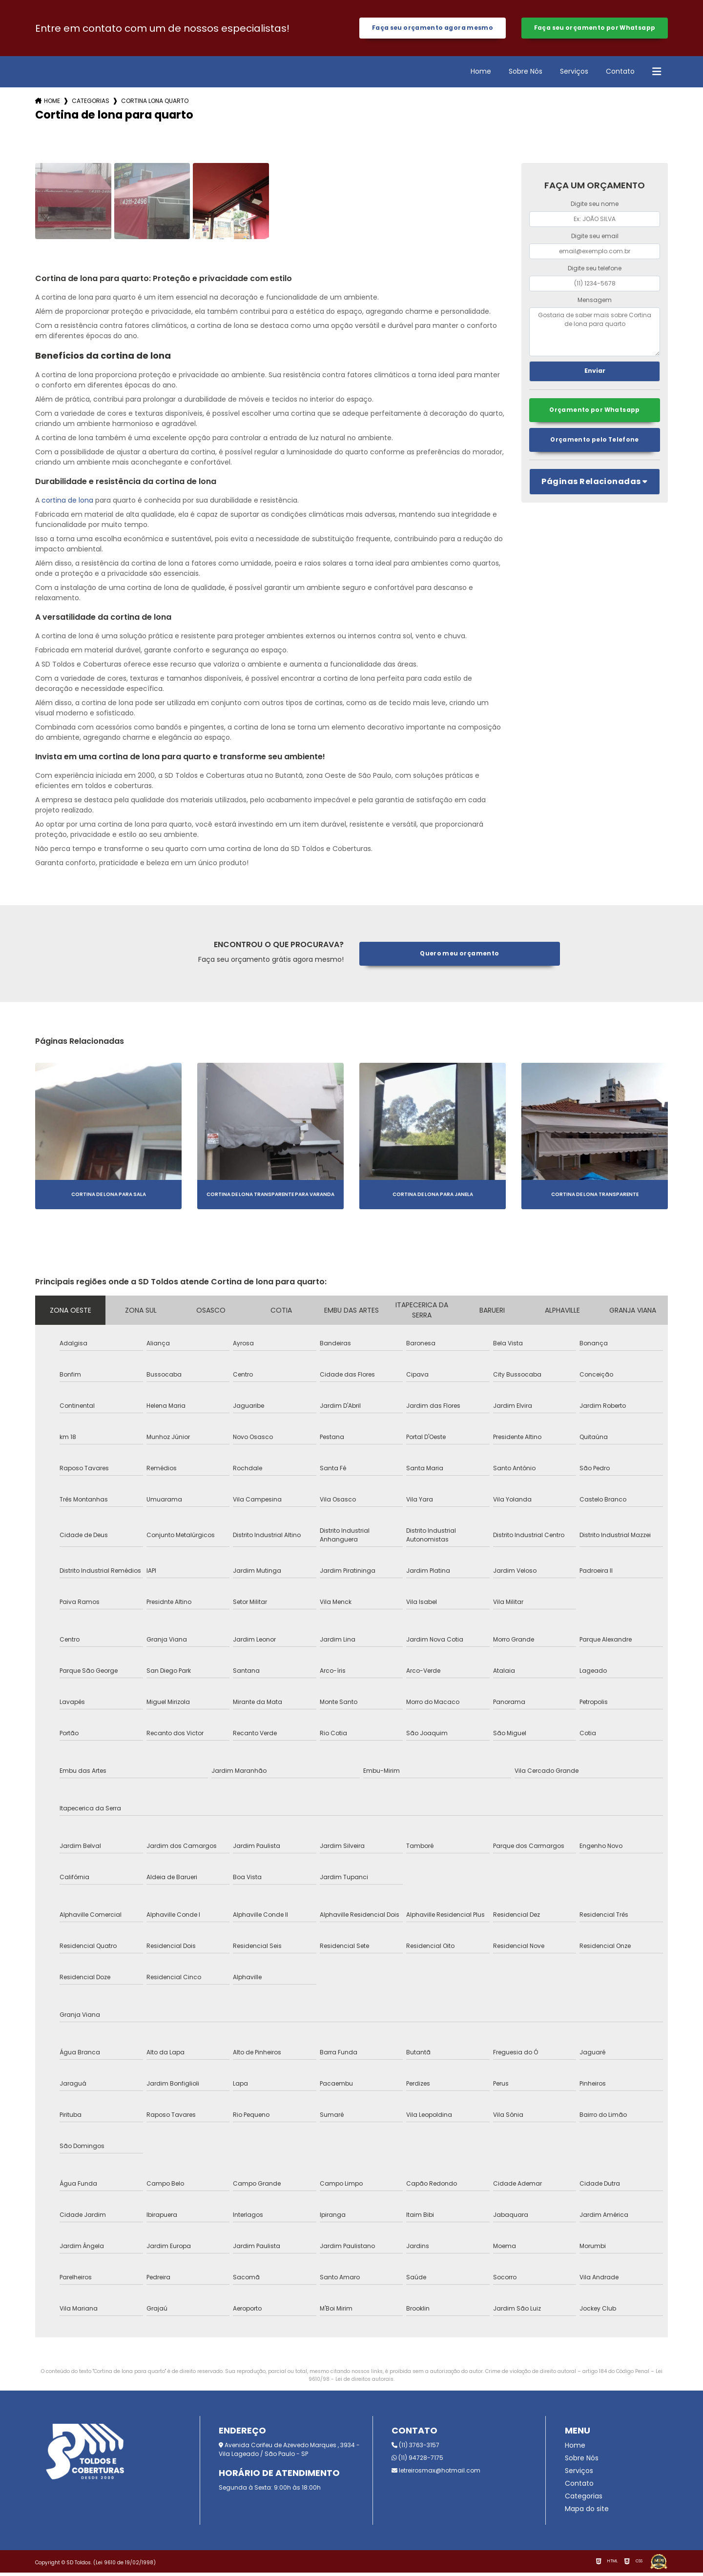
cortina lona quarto (154, 104)
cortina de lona (67, 503)
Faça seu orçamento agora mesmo (432, 29)
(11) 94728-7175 (417, 2461)
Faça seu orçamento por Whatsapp (595, 29)
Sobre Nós (525, 75)
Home (481, 75)
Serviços (574, 75)
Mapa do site (587, 2512)
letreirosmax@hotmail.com (436, 2474)
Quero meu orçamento (459, 957)
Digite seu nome (595, 207)
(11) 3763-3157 (415, 2448)
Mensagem (595, 303)
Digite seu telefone (594, 271)
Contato (620, 75)
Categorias (90, 104)
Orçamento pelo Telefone (594, 445)
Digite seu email (595, 239)
